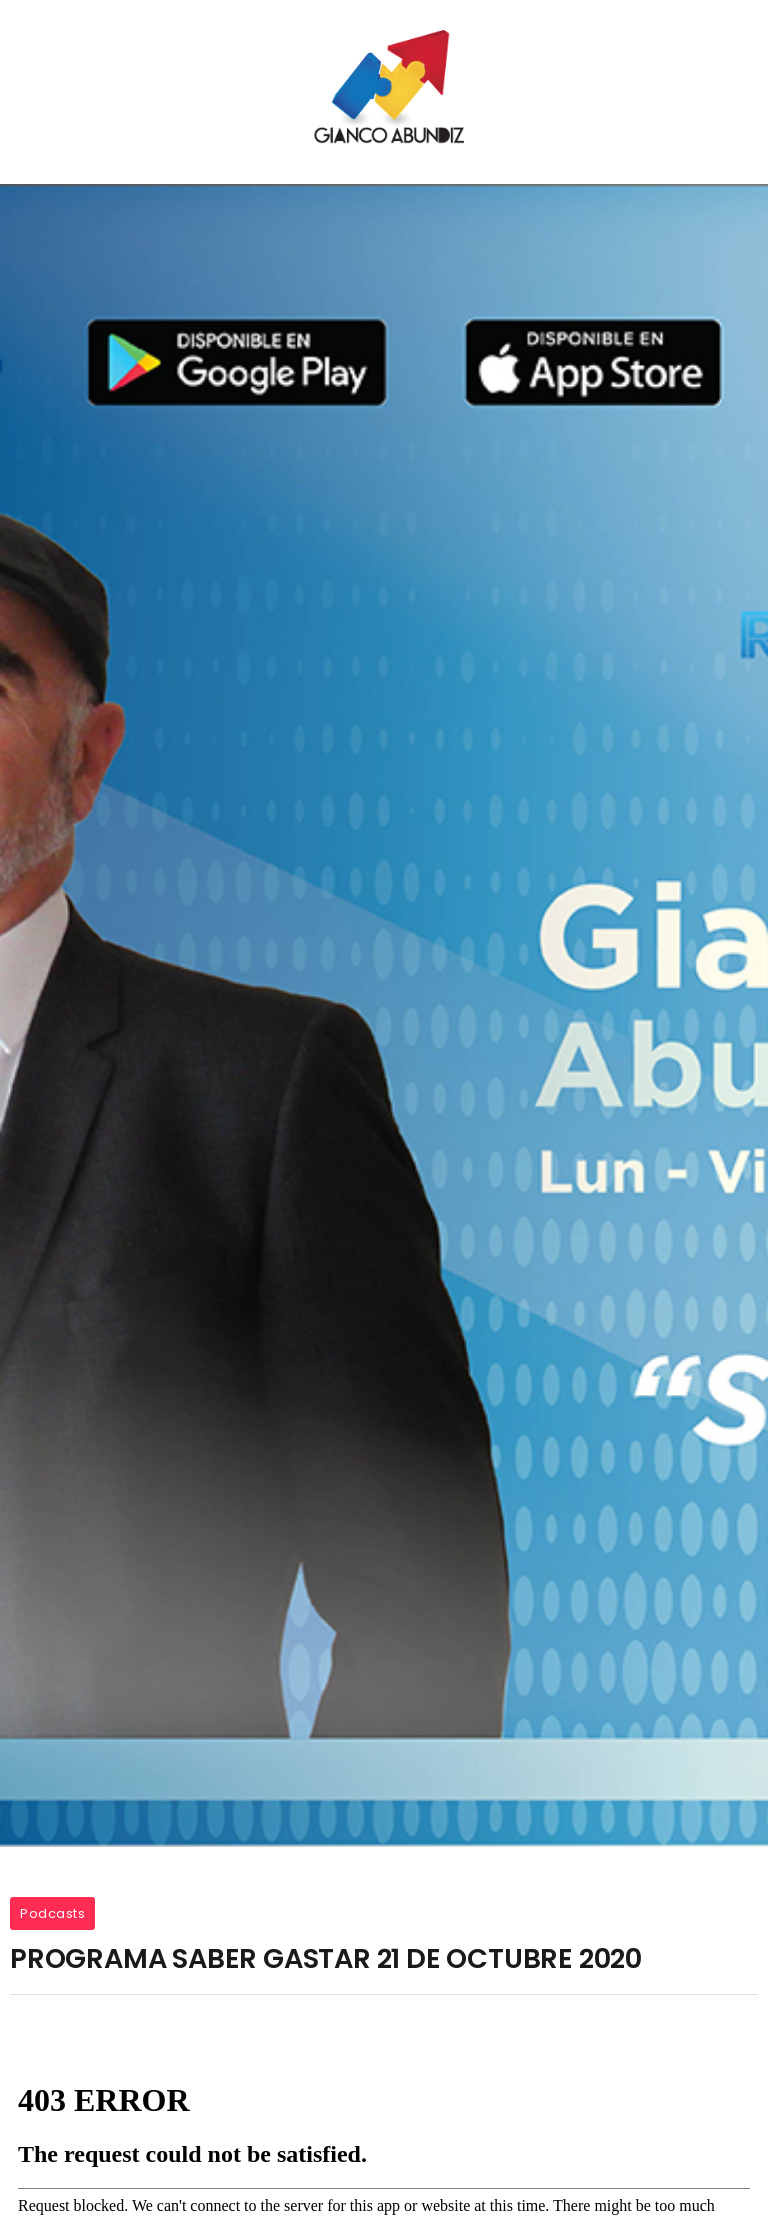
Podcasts (52, 1913)
